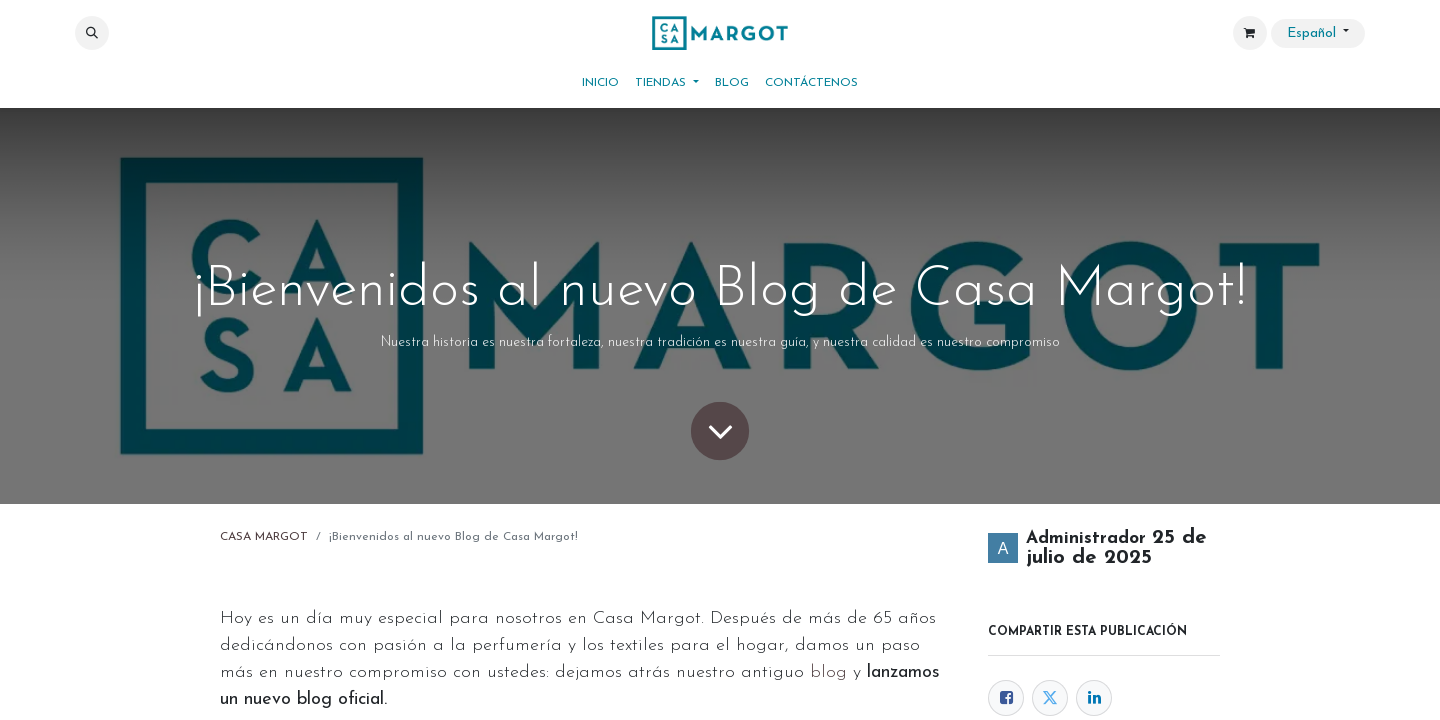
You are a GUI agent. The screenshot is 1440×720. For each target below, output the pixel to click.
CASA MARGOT (264, 537)
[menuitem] (600, 83)
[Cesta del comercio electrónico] (1250, 33)
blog (828, 672)
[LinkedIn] (1094, 698)
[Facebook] (1006, 698)
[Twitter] (1050, 698)
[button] (92, 33)
